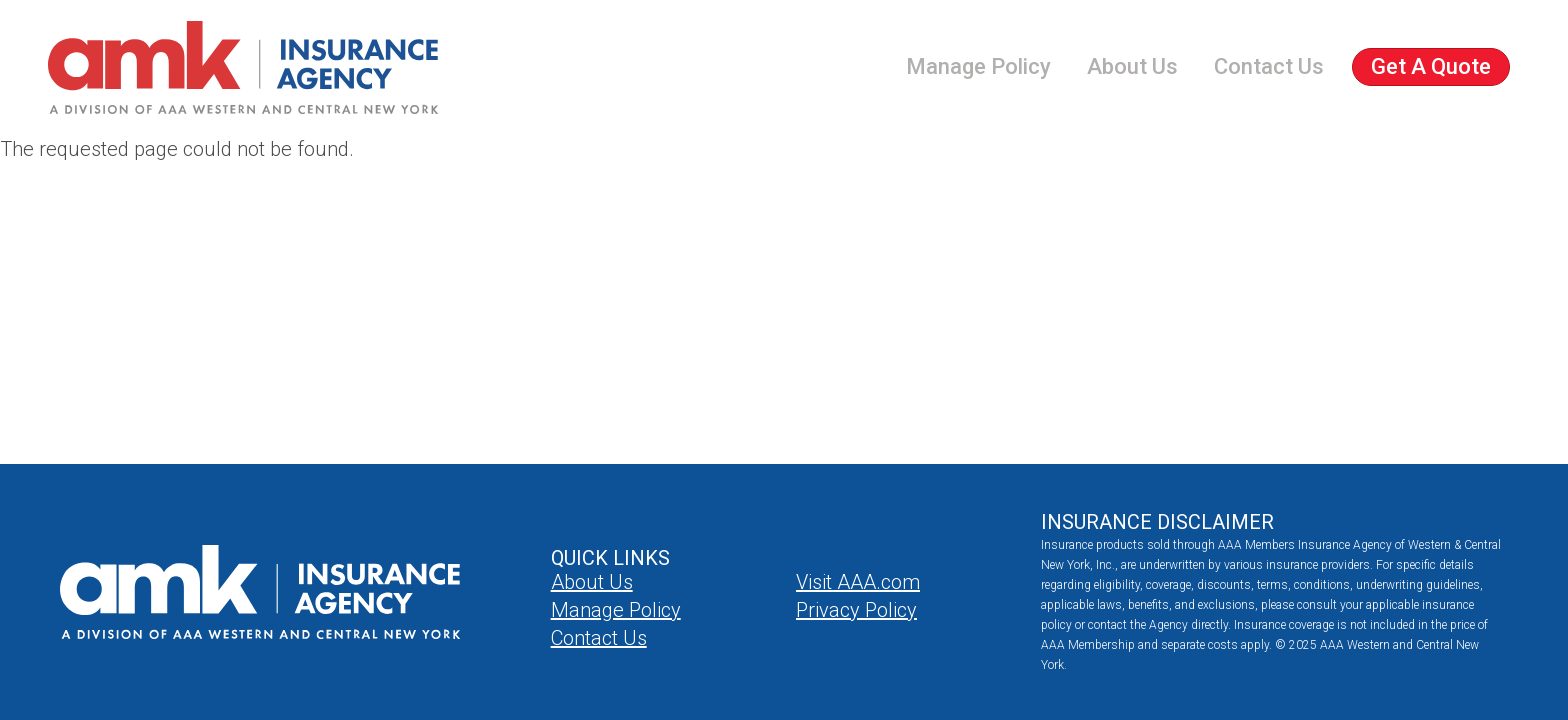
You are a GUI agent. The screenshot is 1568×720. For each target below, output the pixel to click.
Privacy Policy (856, 610)
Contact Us (1269, 66)
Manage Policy (978, 66)
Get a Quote (1431, 66)
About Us (1132, 66)
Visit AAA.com (858, 582)
